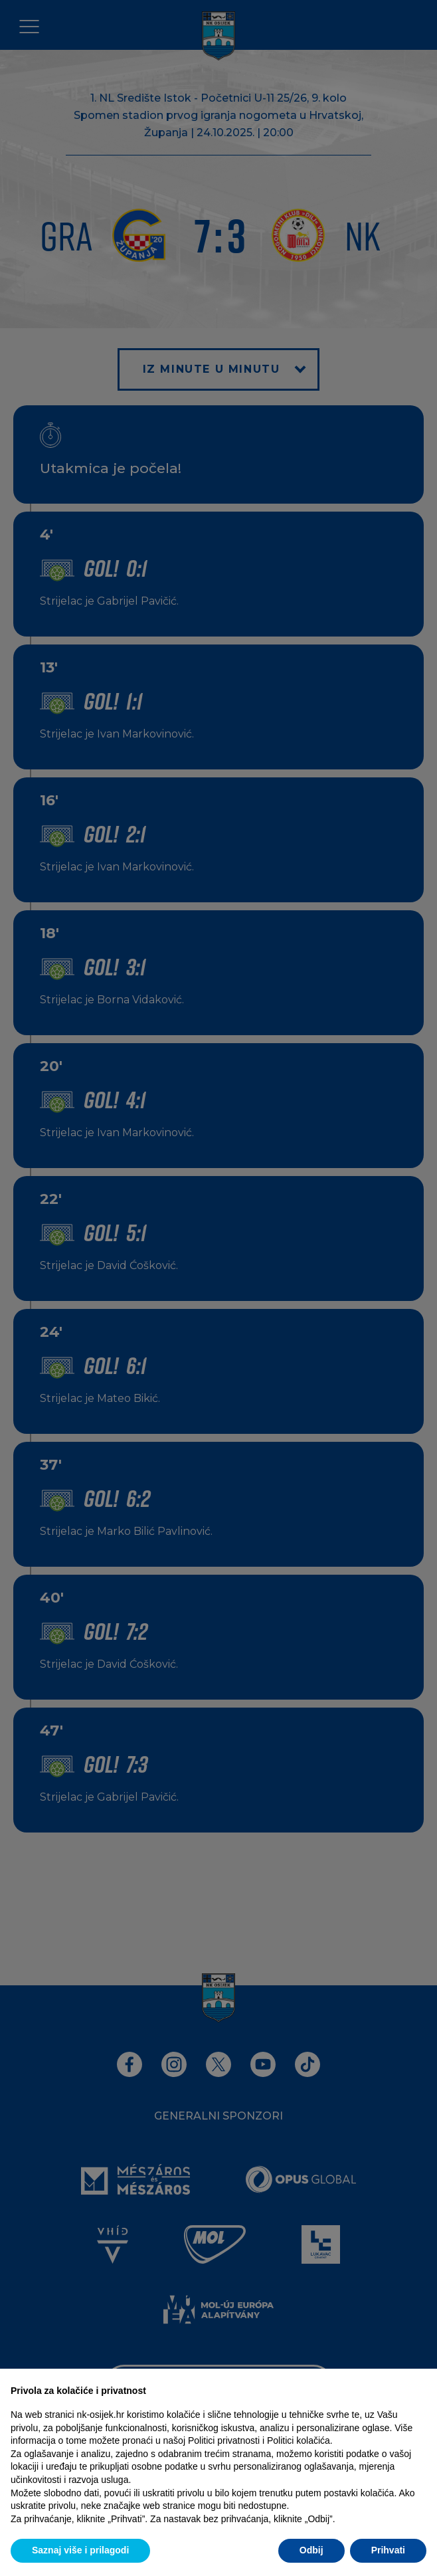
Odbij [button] (311, 2550)
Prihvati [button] (388, 2550)
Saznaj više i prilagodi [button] (80, 2550)
